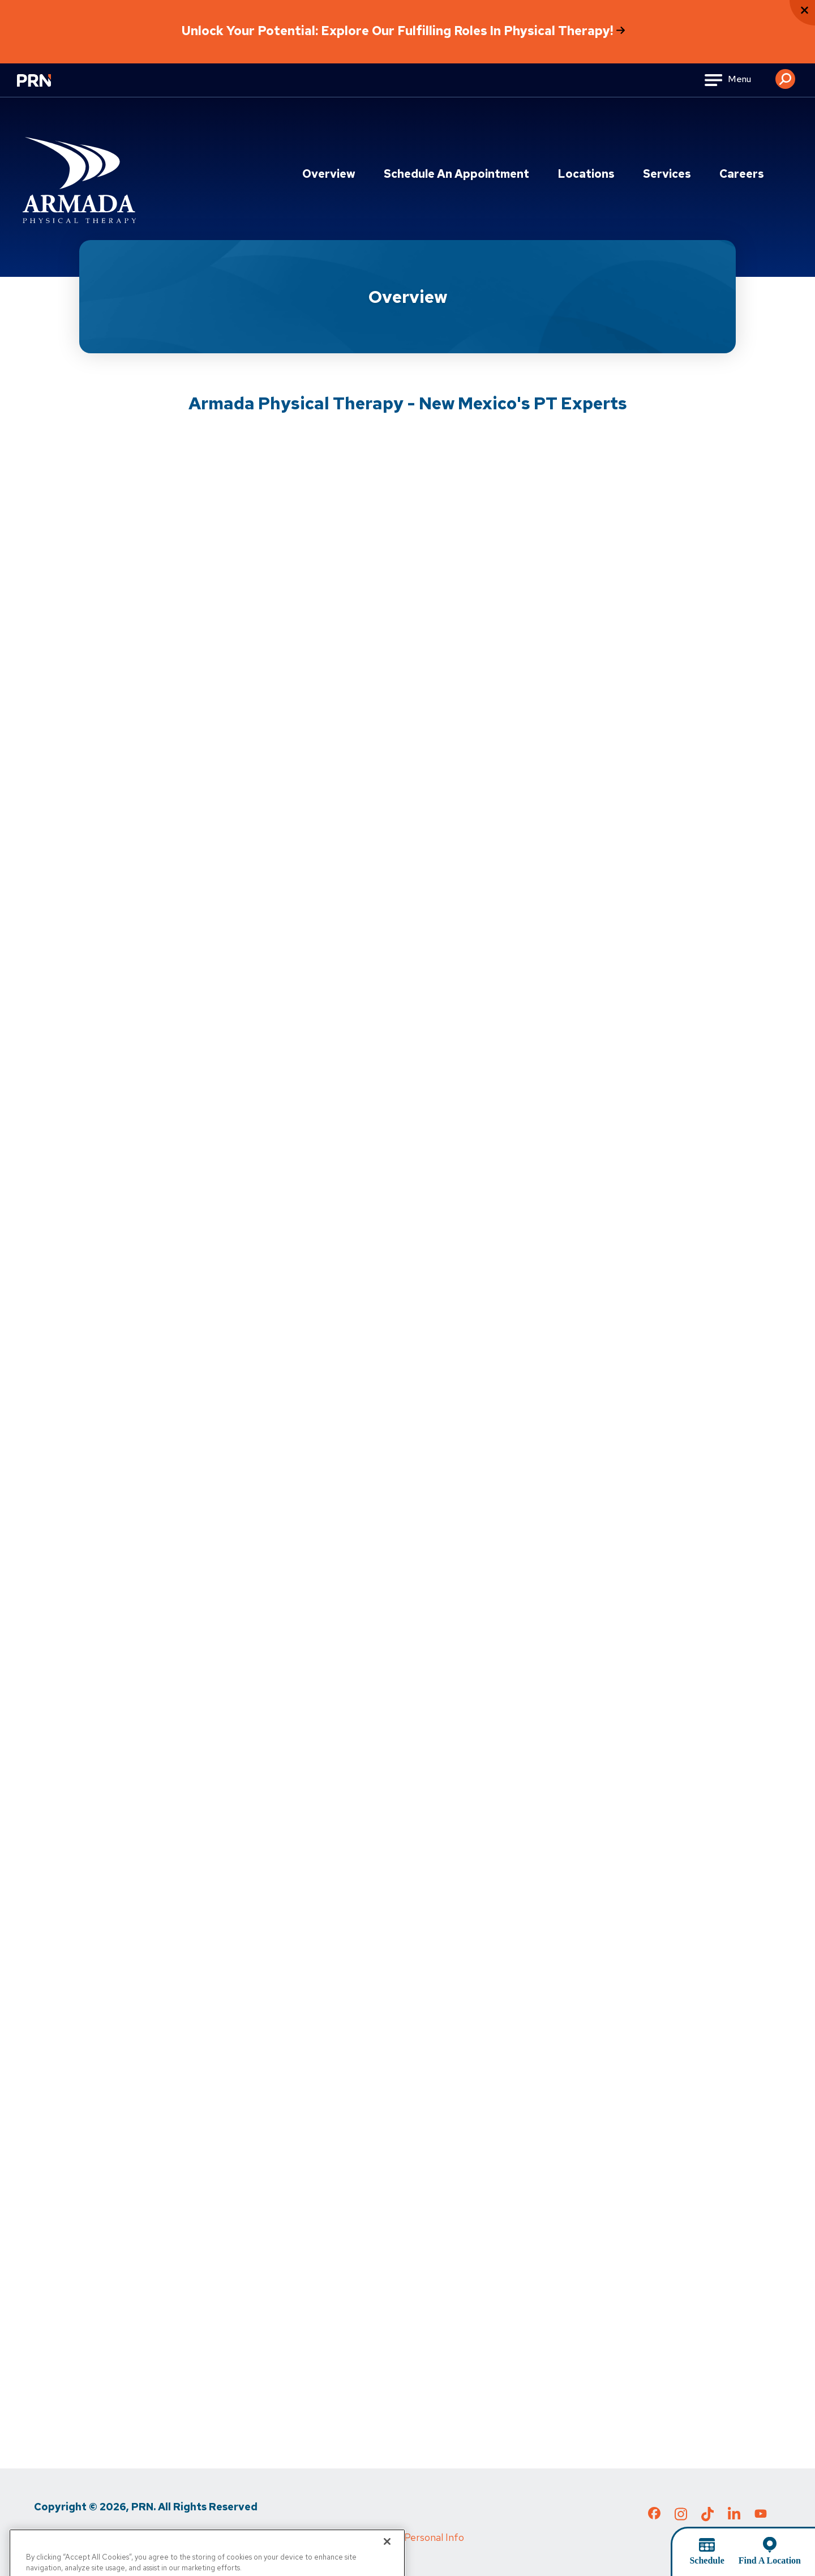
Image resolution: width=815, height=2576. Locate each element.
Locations (586, 173)
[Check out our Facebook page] (654, 2515)
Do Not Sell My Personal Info (399, 2537)
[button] (785, 74)
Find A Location (770, 2560)
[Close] (387, 2561)
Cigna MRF (294, 2537)
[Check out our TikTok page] (707, 2517)
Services (667, 173)
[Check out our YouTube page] (760, 2514)
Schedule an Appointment (456, 173)
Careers (741, 173)
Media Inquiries (221, 2537)
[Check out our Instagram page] (681, 2517)
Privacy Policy (64, 2537)
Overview (328, 173)
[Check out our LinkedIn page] (734, 2517)
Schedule (706, 2560)
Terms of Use (141, 2537)
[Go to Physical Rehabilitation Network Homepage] (48, 87)
